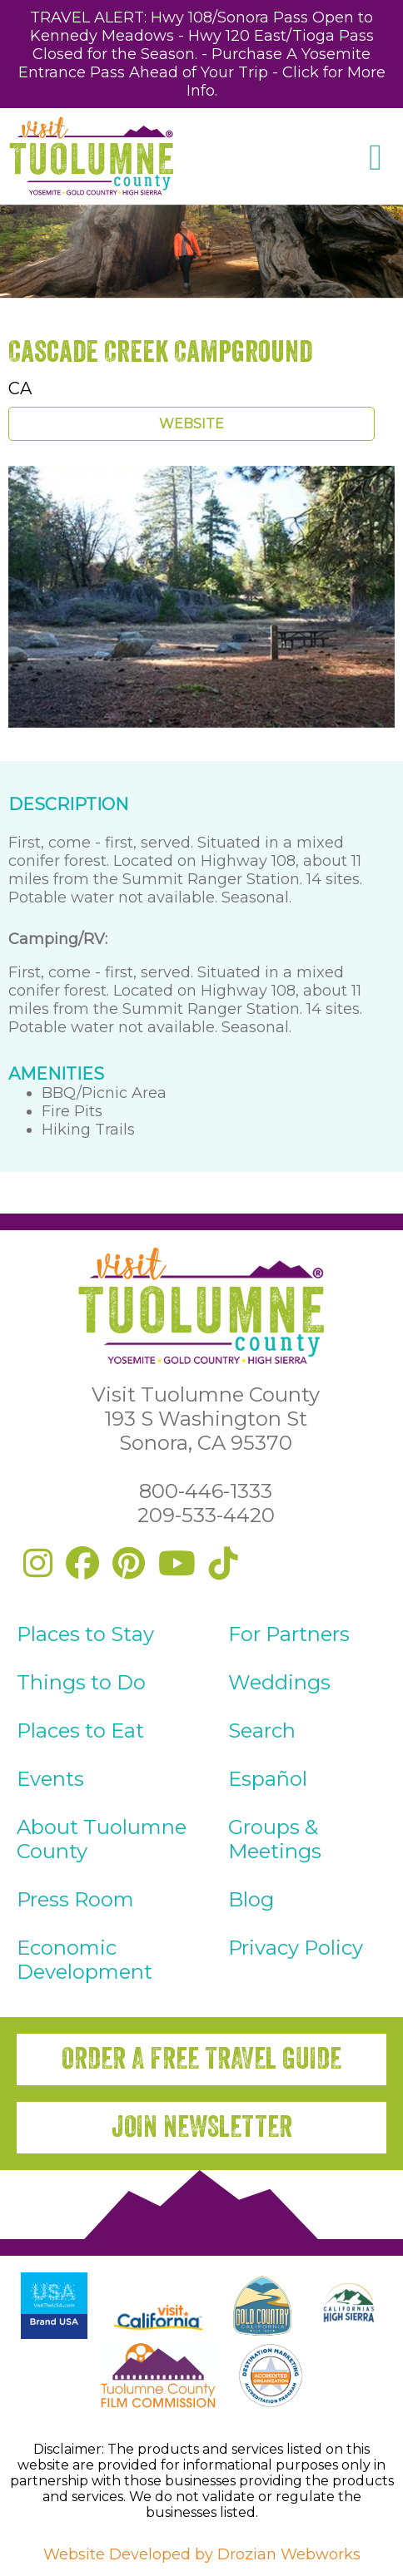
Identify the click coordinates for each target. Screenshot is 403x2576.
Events (50, 1779)
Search (262, 1730)
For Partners (289, 1634)
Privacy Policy (295, 1948)
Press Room (75, 1899)
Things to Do (81, 1682)
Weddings (279, 1682)
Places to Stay (85, 1634)
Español (267, 1779)
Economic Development (84, 1960)
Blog (251, 1899)
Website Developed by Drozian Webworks (202, 2554)
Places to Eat (80, 1730)
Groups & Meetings (274, 1839)
